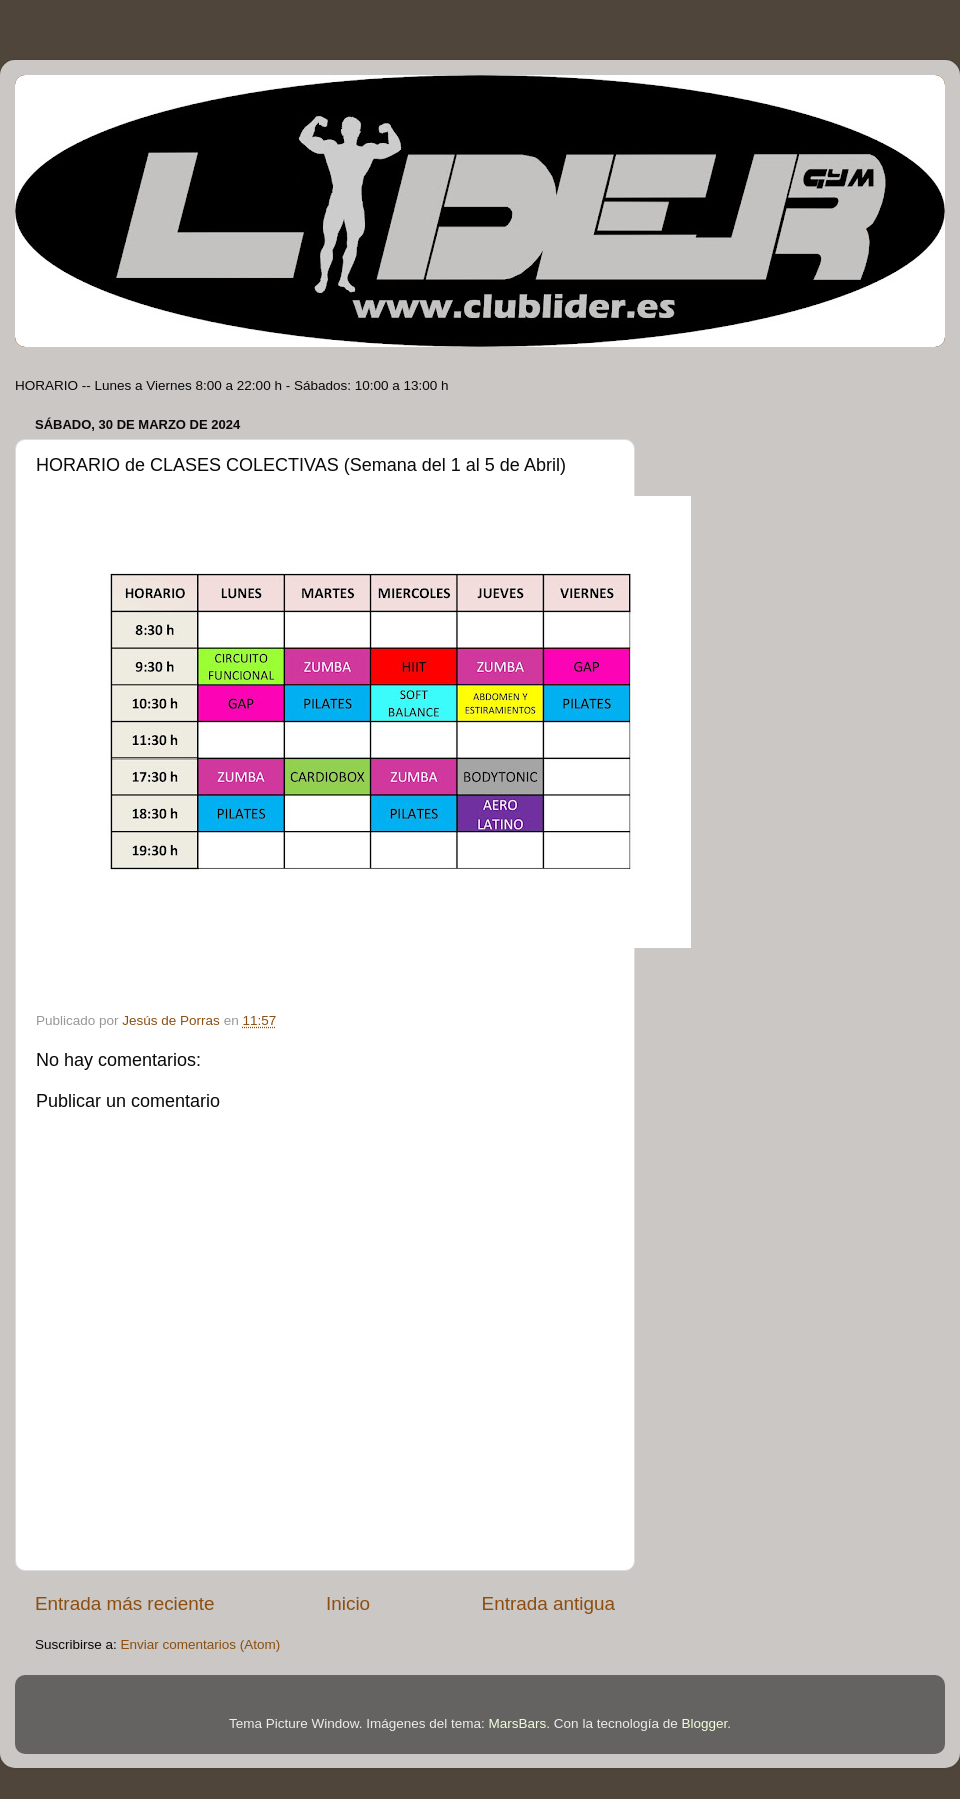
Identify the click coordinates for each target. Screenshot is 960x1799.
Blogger (704, 1723)
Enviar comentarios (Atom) (201, 1644)
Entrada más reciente (125, 1603)
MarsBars (518, 1723)
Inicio (348, 1603)
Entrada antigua (548, 1603)
